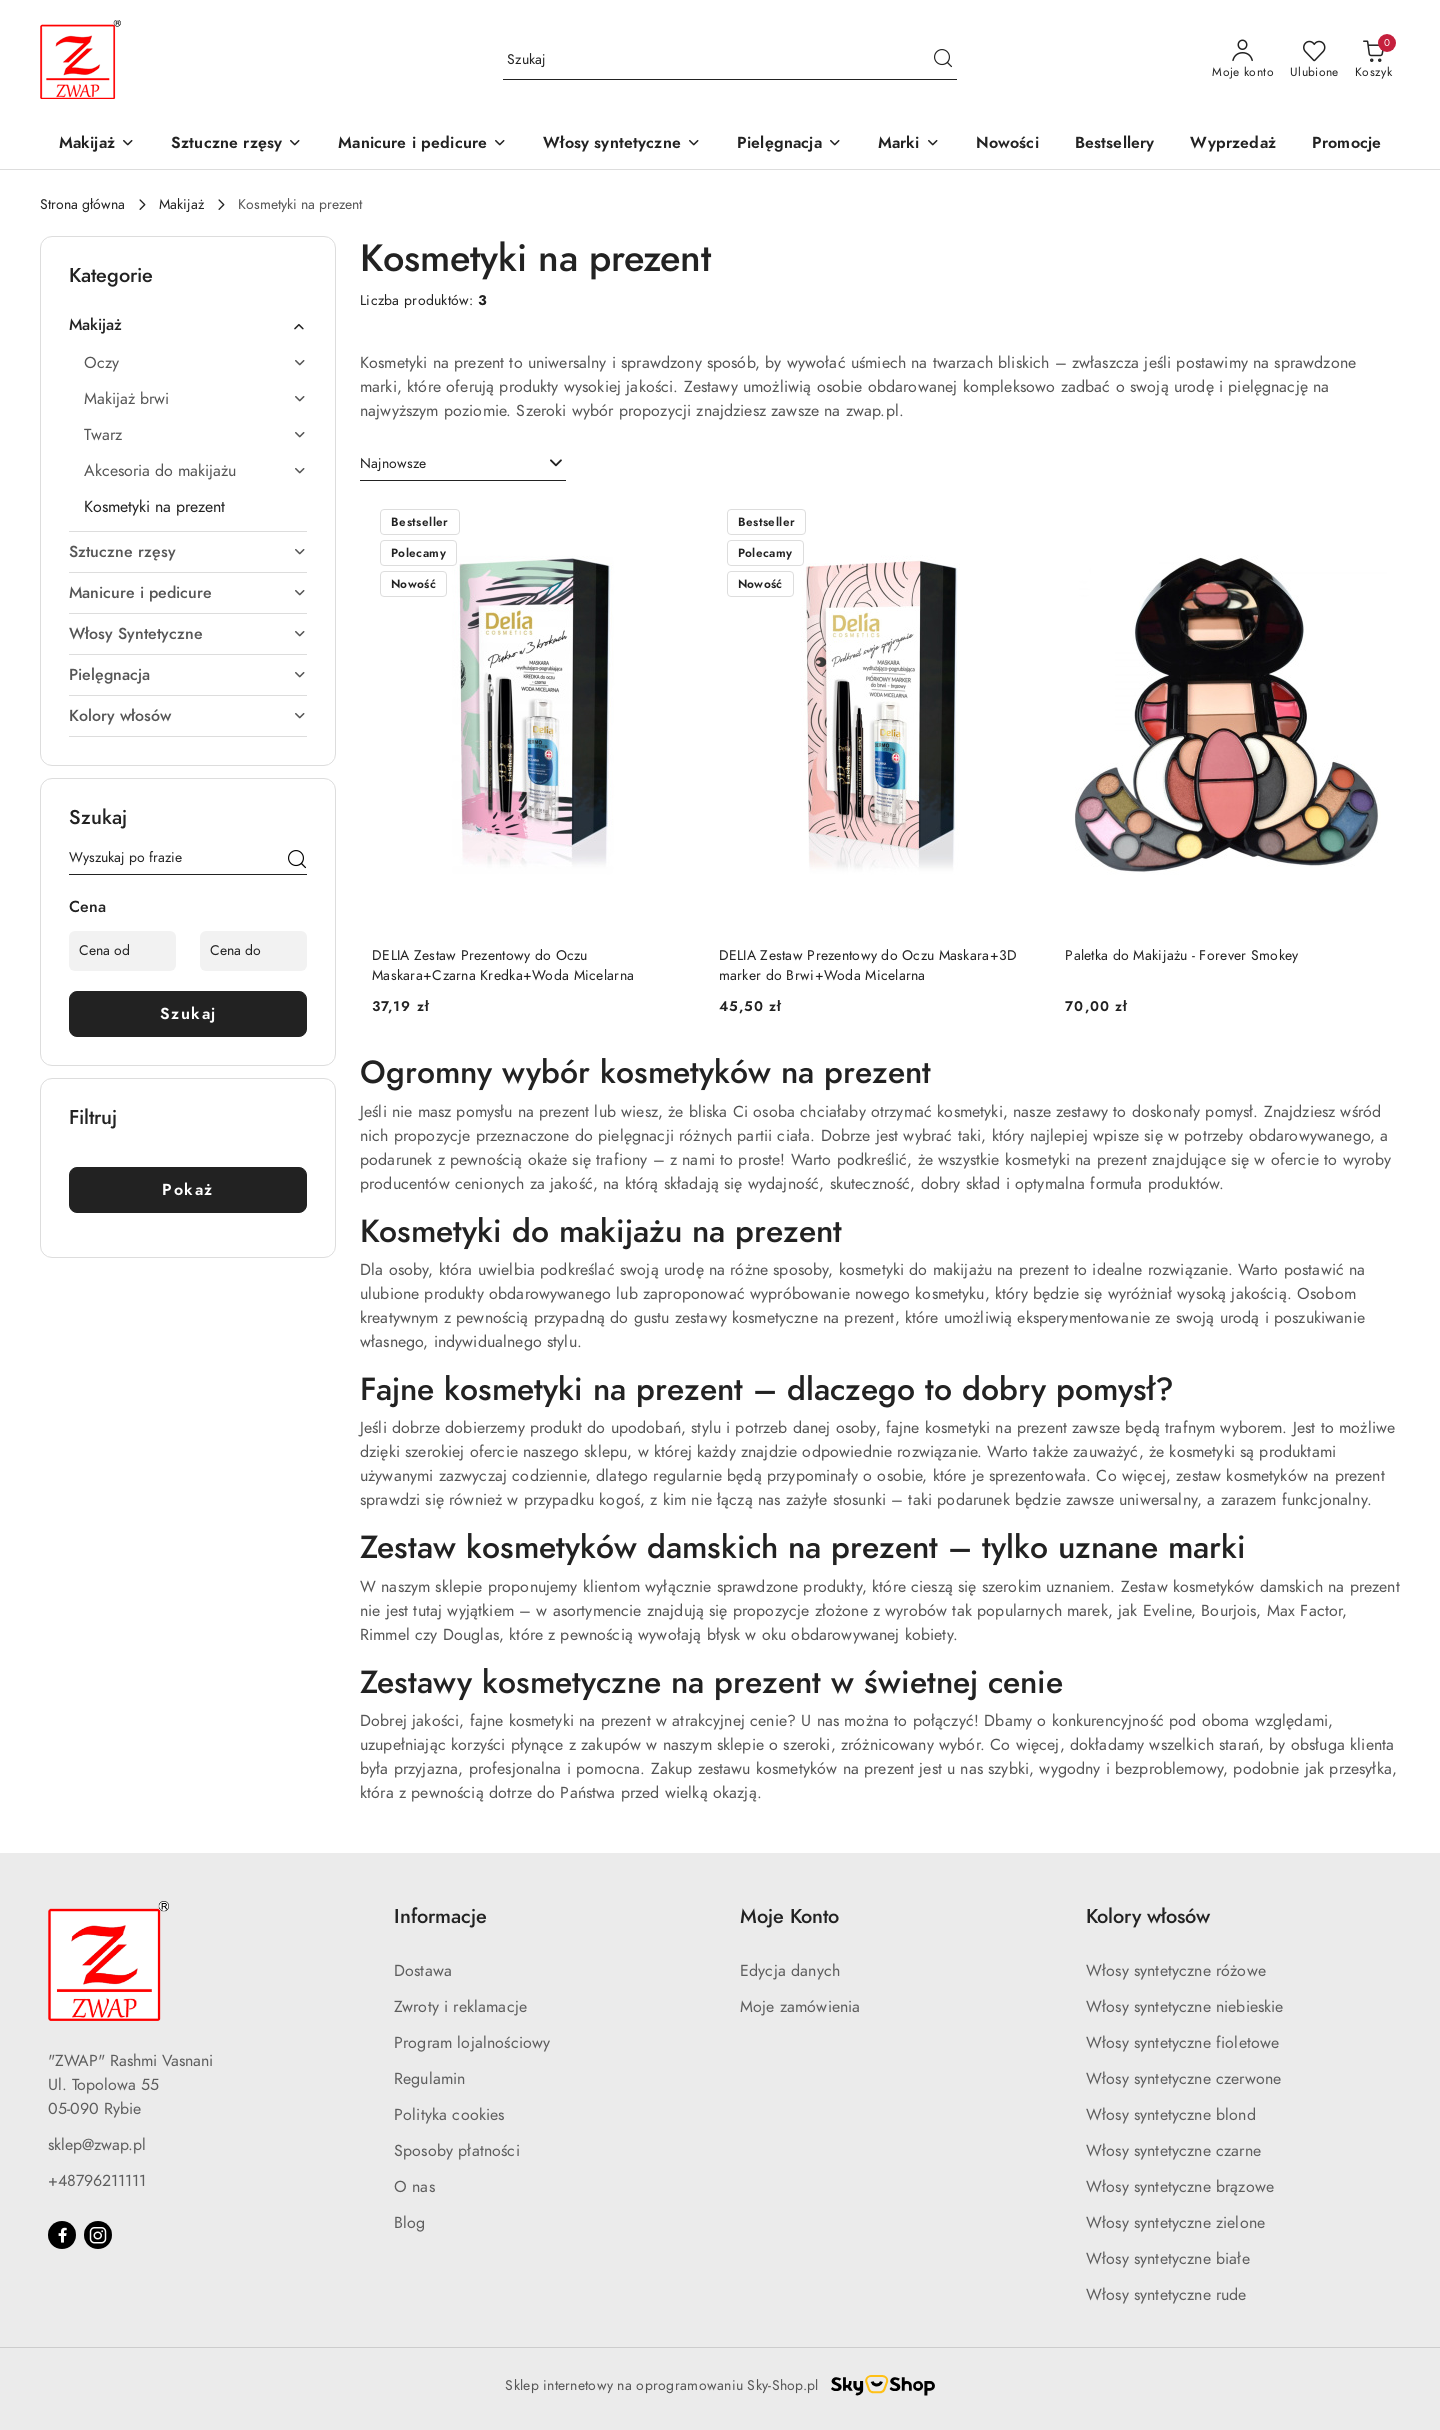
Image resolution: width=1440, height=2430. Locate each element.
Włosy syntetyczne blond (1171, 2115)
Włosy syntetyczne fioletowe (1182, 2043)
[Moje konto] (1243, 60)
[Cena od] (122, 951)
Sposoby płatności (457, 2151)
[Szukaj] (297, 861)
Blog (410, 2223)
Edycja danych (790, 1971)
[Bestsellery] (1115, 144)
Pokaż (188, 1190)
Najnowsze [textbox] (393, 463)
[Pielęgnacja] (789, 144)
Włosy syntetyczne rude (1166, 2295)
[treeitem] (188, 325)
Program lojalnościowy (472, 2043)
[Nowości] (1007, 144)
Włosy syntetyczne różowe (1176, 1971)
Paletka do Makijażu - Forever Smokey (1181, 955)
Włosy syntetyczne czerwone (1183, 2079)
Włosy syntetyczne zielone (1175, 2223)
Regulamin (429, 2079)
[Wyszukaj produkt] (730, 59)
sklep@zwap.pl (97, 2145)
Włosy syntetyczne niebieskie (1184, 2007)
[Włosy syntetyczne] (622, 144)
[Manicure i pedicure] (422, 144)
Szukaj (188, 1014)
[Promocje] (1346, 144)
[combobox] (463, 464)
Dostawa (423, 1971)
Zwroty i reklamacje (460, 2007)
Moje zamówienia (800, 2007)
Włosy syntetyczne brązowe (1180, 2187)
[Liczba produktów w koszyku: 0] (1373, 60)
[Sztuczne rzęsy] (236, 144)
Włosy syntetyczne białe (1168, 2259)
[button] (909, 144)
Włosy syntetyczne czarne (1173, 2151)
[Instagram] (98, 2235)
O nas (414, 2187)
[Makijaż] (97, 144)
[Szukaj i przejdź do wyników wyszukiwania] (943, 60)
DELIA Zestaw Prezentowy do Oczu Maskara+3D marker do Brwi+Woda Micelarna (868, 965)
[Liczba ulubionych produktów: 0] (1314, 60)
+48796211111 (97, 2181)
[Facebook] (62, 2235)
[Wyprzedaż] (1232, 144)
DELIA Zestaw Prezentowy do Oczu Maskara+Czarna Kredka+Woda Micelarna (503, 965)
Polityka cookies (449, 2115)
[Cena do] (253, 951)
